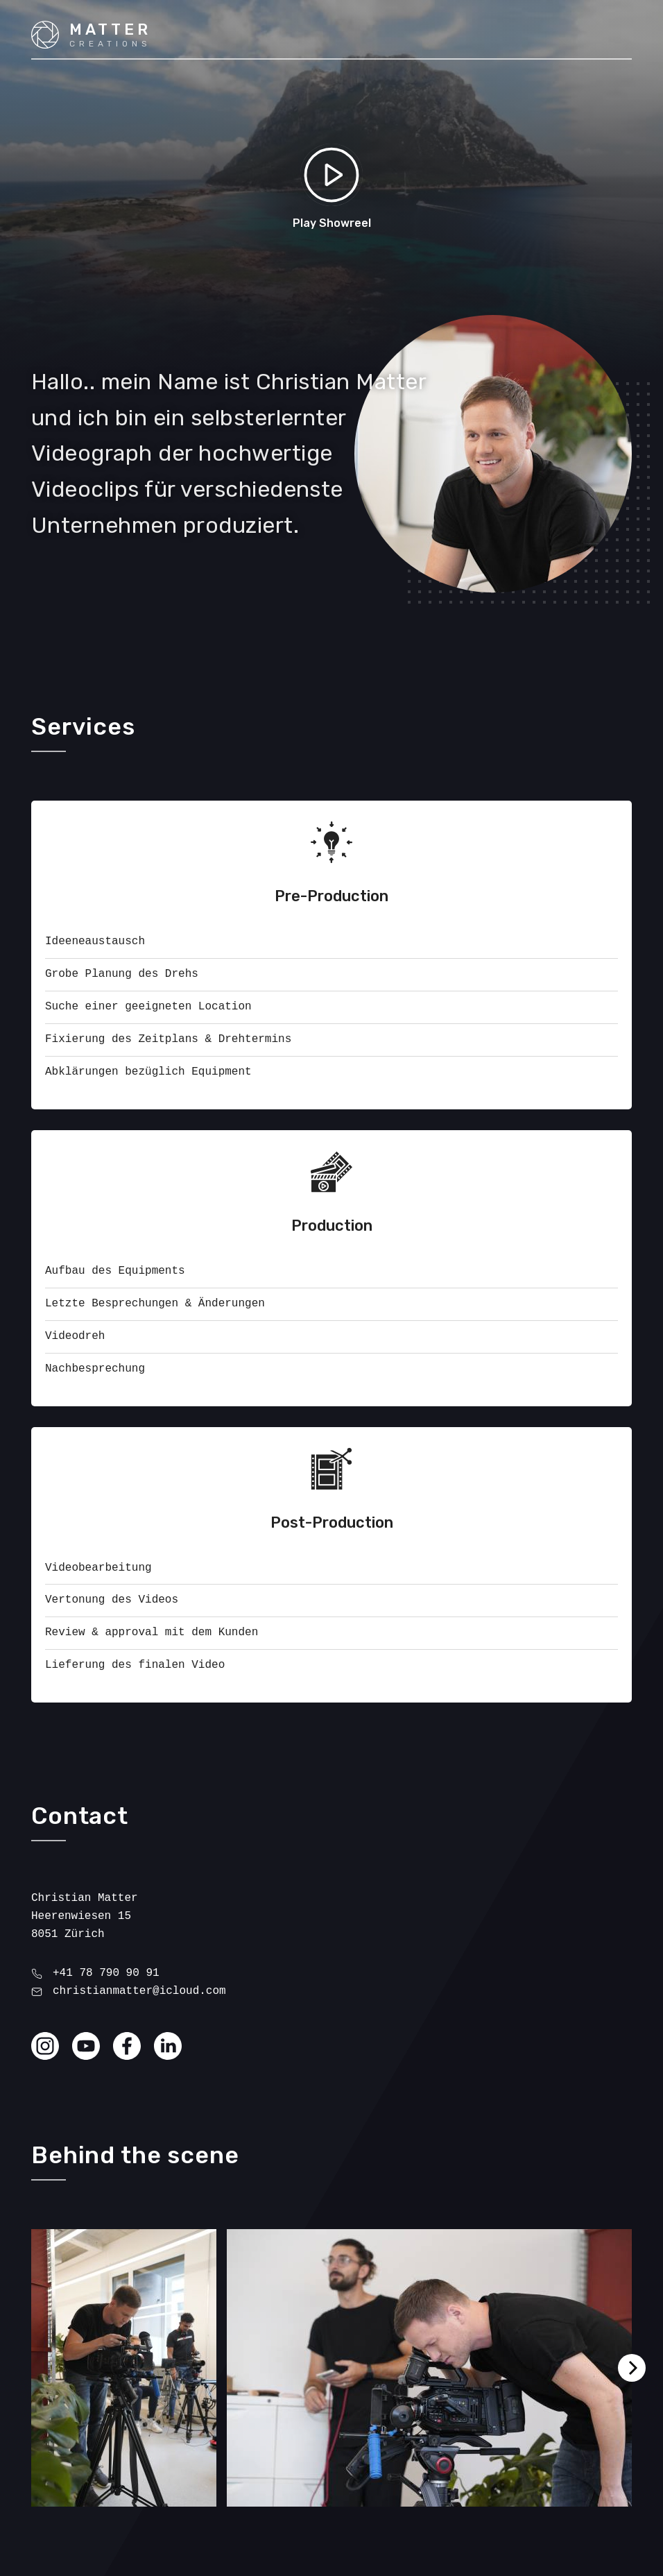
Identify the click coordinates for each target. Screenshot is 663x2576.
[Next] (632, 2368)
